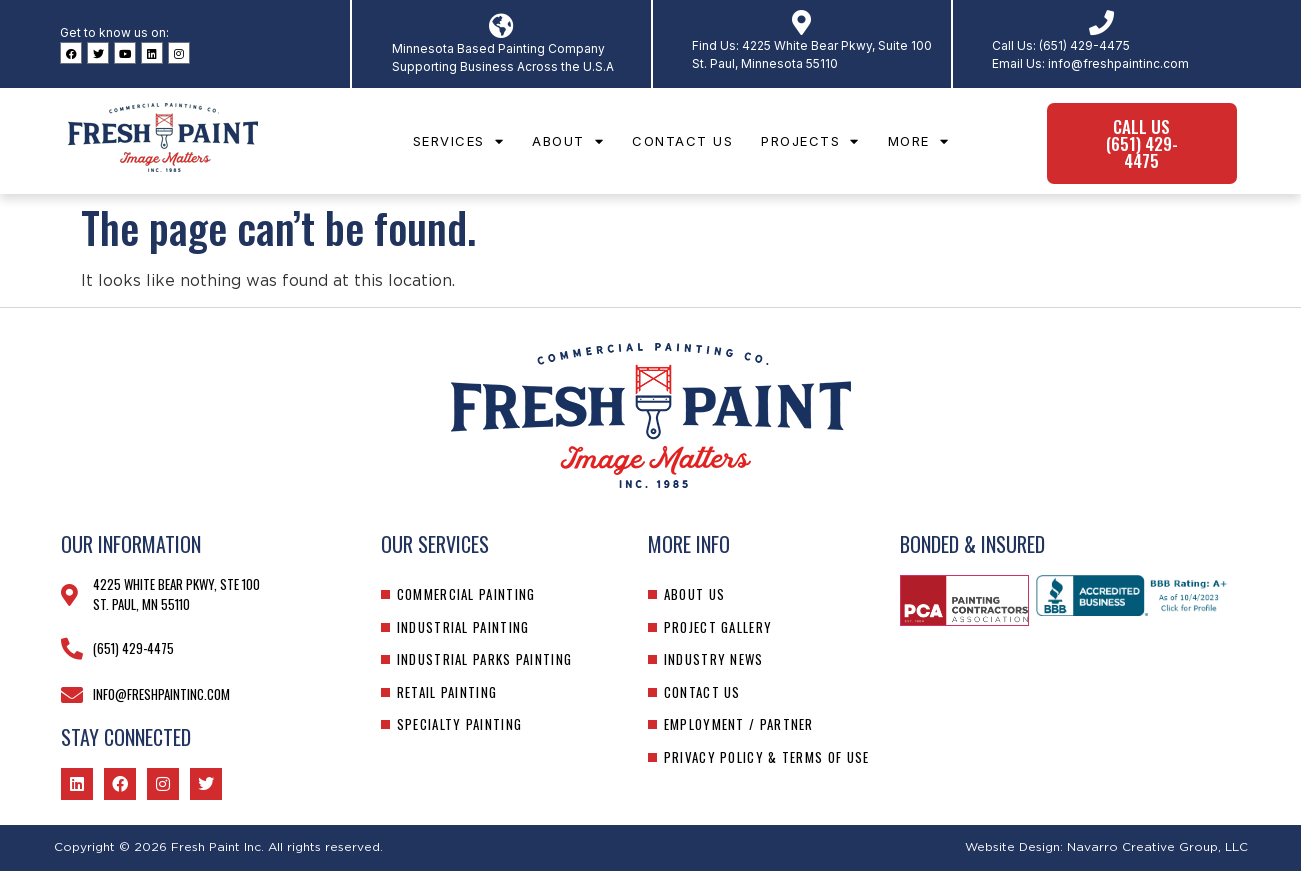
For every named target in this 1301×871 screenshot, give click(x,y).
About (568, 141)
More (919, 141)
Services (459, 141)
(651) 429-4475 (1084, 45)
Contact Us (682, 141)
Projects (810, 141)
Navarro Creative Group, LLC (1157, 847)
